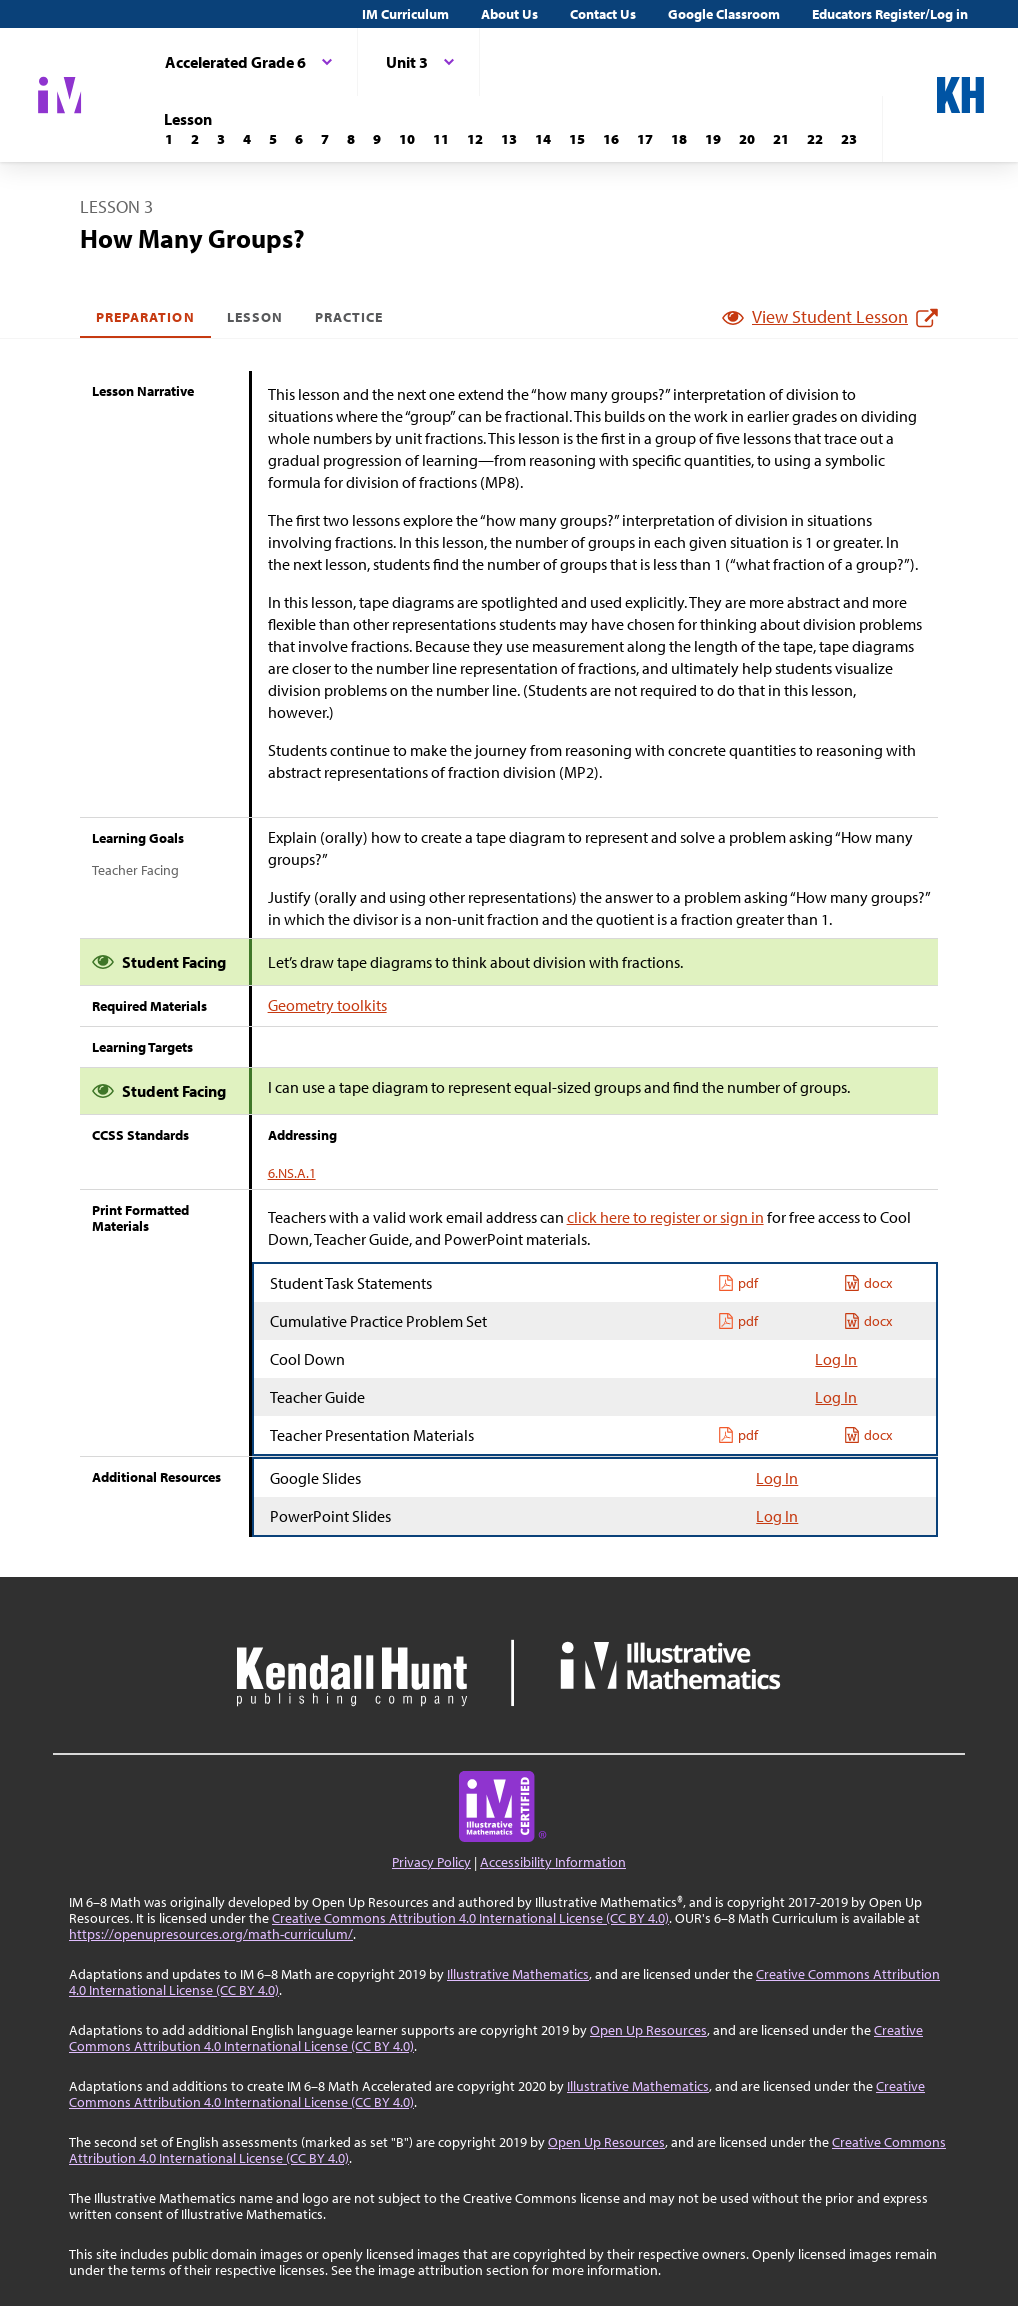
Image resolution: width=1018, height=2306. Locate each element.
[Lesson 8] (351, 139)
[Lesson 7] (325, 139)
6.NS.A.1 (292, 1173)
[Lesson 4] (247, 139)
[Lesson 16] (611, 139)
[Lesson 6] (299, 139)
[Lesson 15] (577, 139)
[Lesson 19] (713, 139)
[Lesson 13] (509, 139)
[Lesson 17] (645, 139)
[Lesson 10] (407, 139)
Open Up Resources (648, 2030)
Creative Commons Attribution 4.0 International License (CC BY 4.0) (470, 1918)
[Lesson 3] (221, 139)
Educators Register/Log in (890, 14)
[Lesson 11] (441, 139)
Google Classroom (724, 14)
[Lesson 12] (475, 139)
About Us (509, 14)
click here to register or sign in (665, 1217)
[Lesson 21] (781, 139)
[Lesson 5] (273, 139)
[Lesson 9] (377, 139)
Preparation (145, 317)
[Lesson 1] (169, 139)
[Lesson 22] (815, 139)
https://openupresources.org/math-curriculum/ (211, 1934)
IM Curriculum (405, 14)
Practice (349, 317)
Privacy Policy (431, 1862)
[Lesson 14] (543, 139)
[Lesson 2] (195, 139)
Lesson (255, 317)
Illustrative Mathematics (518, 1974)
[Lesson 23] (849, 139)
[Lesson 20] (747, 139)
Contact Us (603, 14)
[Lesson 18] (679, 139)
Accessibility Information (553, 1862)
